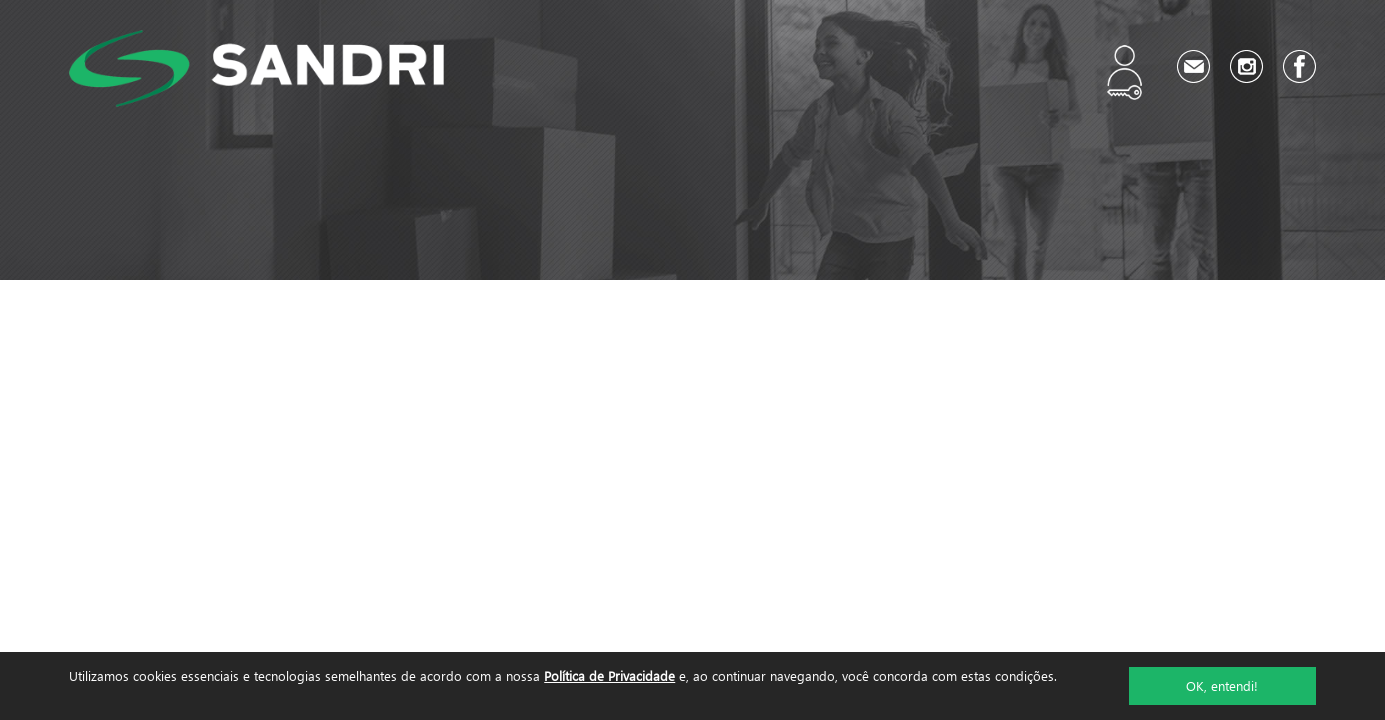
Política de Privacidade (609, 675)
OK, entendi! (1222, 685)
